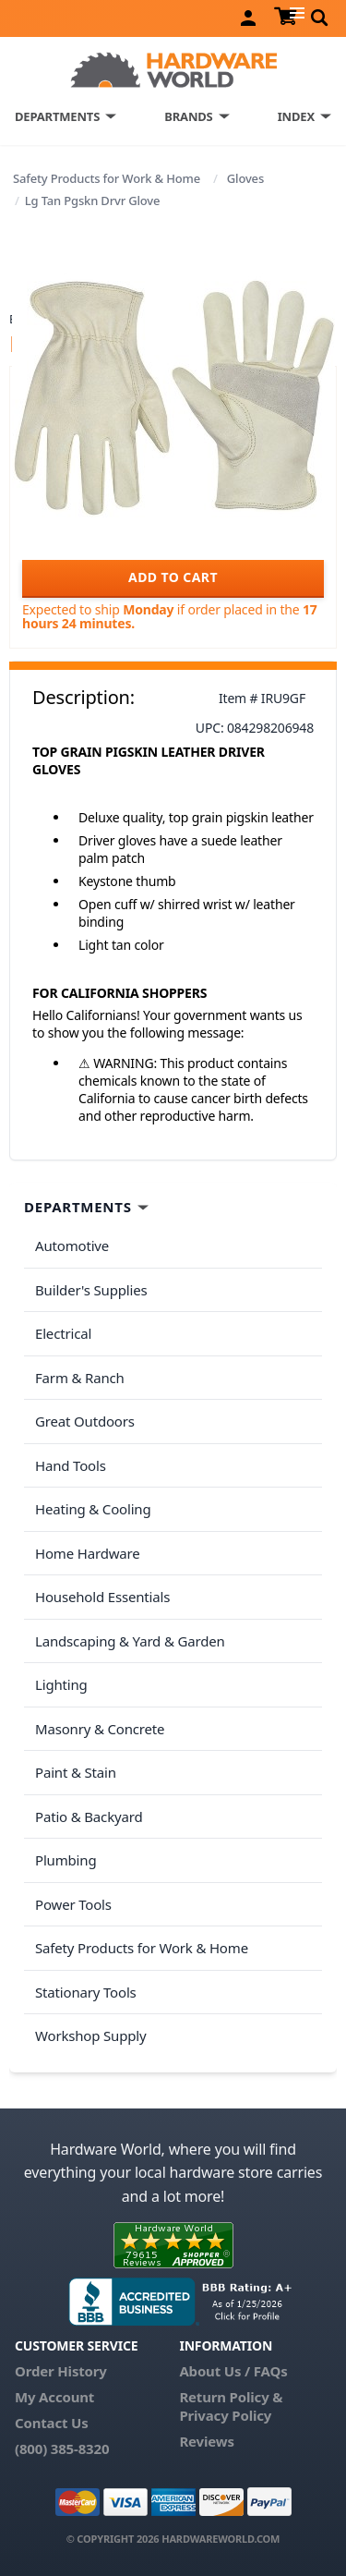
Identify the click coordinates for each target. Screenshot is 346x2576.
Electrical (63, 1333)
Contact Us (52, 2422)
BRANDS (188, 116)
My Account (54, 2397)
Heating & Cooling (93, 1509)
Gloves (245, 178)
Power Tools (73, 1904)
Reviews (206, 2441)
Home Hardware (87, 1553)
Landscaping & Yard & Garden (130, 1641)
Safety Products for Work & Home (106, 178)
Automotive (72, 1245)
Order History (61, 2371)
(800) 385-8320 (62, 2448)
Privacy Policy (225, 2415)
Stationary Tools (86, 1992)
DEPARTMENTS (57, 116)
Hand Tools (70, 1465)
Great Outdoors (85, 1421)
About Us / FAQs (233, 2371)
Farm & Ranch (80, 1377)
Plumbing (65, 1860)
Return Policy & (230, 2397)
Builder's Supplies (91, 1290)
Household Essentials (102, 1596)
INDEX (296, 116)
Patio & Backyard (88, 1816)
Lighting (61, 1684)
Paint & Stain (75, 1772)
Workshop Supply (91, 2035)
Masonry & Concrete (99, 1728)
